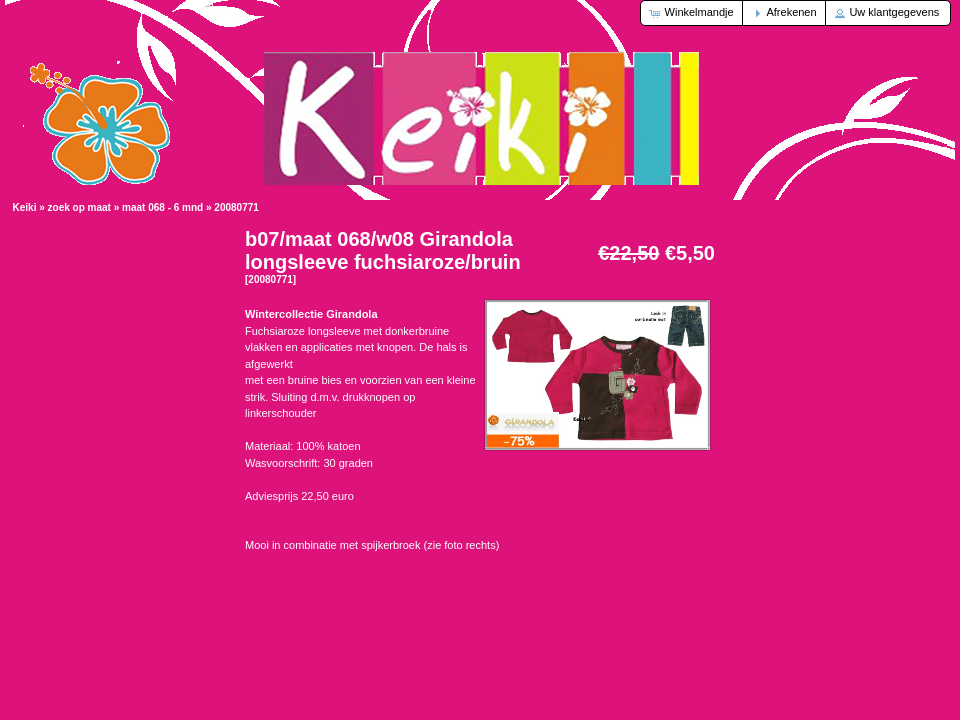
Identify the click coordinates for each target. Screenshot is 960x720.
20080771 (236, 207)
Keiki (25, 207)
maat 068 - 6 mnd (162, 207)
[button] (692, 13)
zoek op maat (79, 207)
